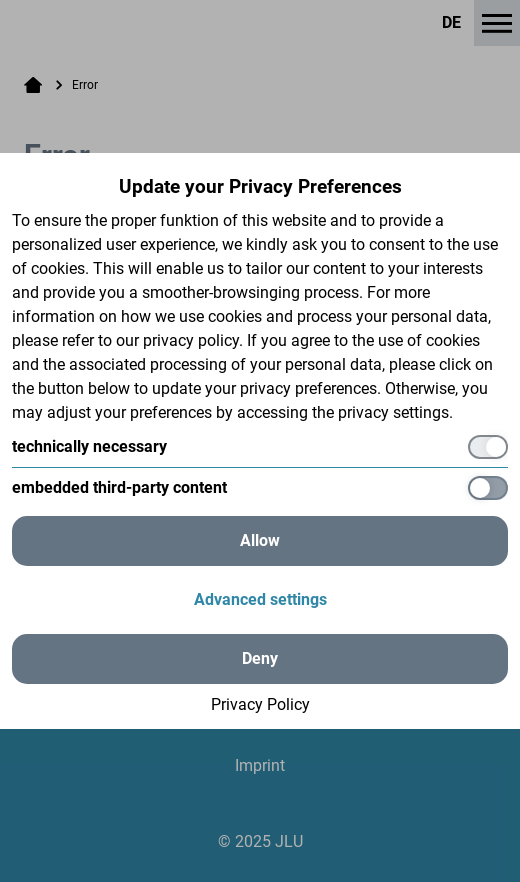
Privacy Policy (260, 704)
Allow (260, 540)
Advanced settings (260, 599)
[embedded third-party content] (260, 488)
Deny (260, 658)
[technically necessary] (260, 447)
